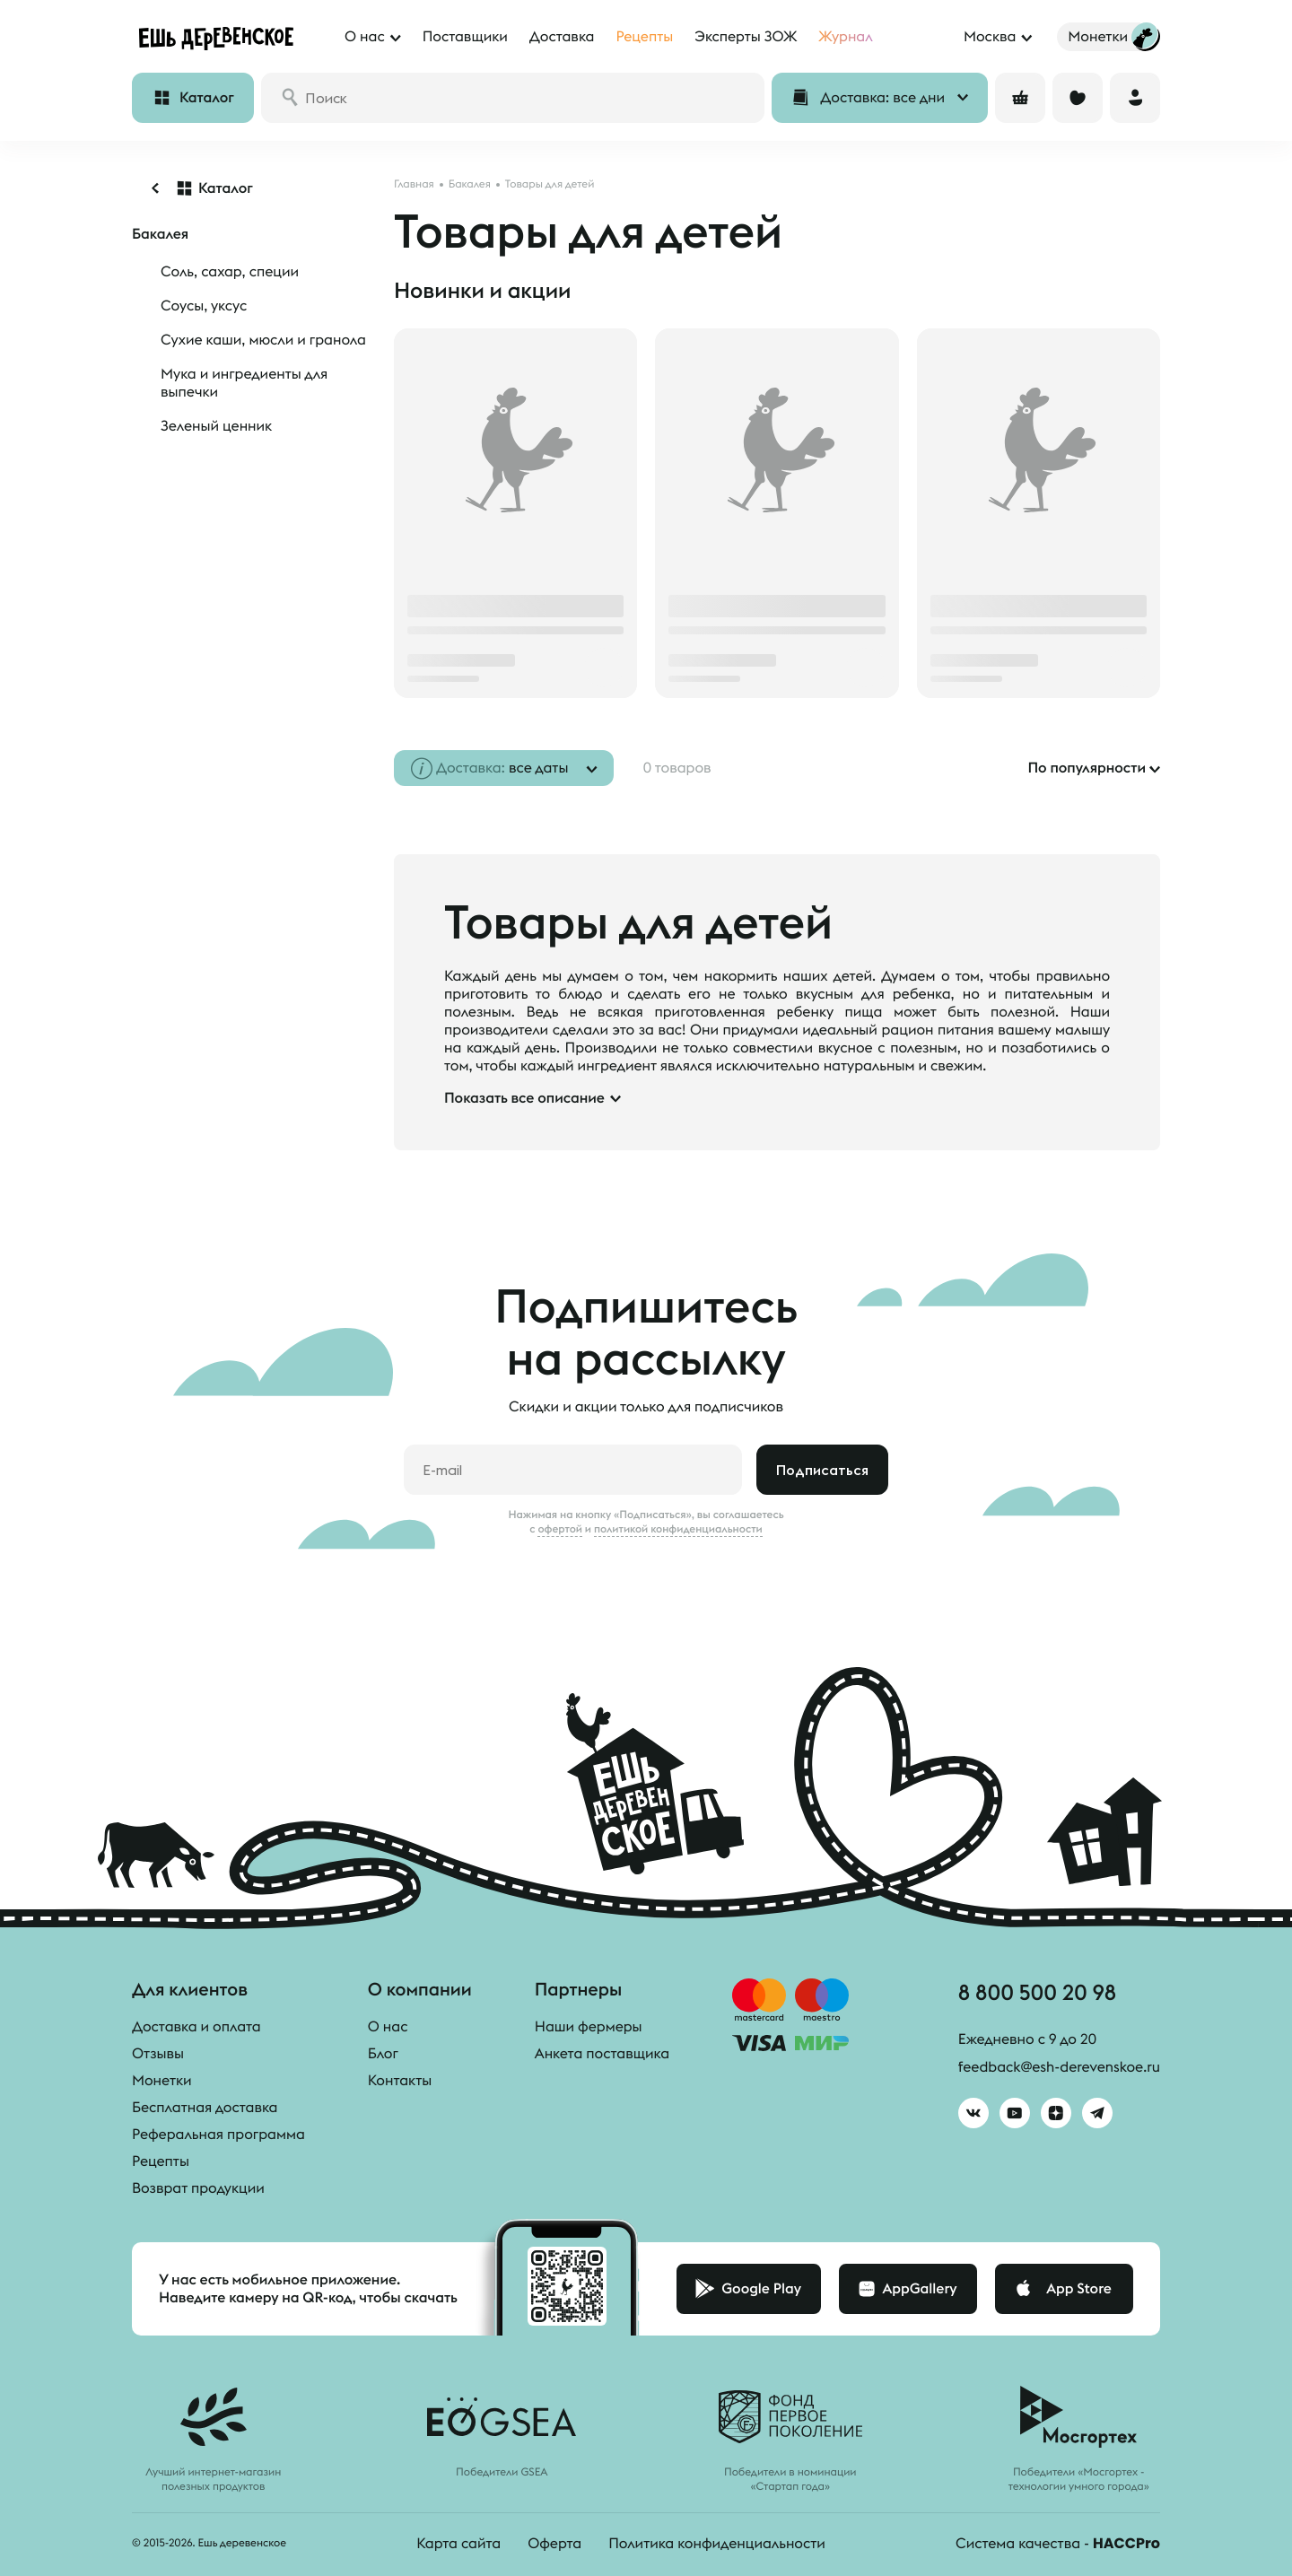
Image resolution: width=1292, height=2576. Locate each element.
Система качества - (1058, 2544)
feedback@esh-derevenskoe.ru (1059, 2067)
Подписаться (822, 1470)
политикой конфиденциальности (678, 1529)
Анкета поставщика (602, 2054)
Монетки (162, 2081)
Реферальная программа (218, 2134)
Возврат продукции (198, 2188)
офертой (559, 1529)
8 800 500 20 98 (1037, 1991)
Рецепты (160, 2161)
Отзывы (158, 2054)
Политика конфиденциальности (716, 2544)
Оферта (554, 2544)
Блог (383, 2054)
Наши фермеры (588, 2027)
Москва (990, 37)
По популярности (1086, 768)
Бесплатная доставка (204, 2108)
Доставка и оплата (196, 2027)
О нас (388, 2027)
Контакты (400, 2081)
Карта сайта (458, 2544)
